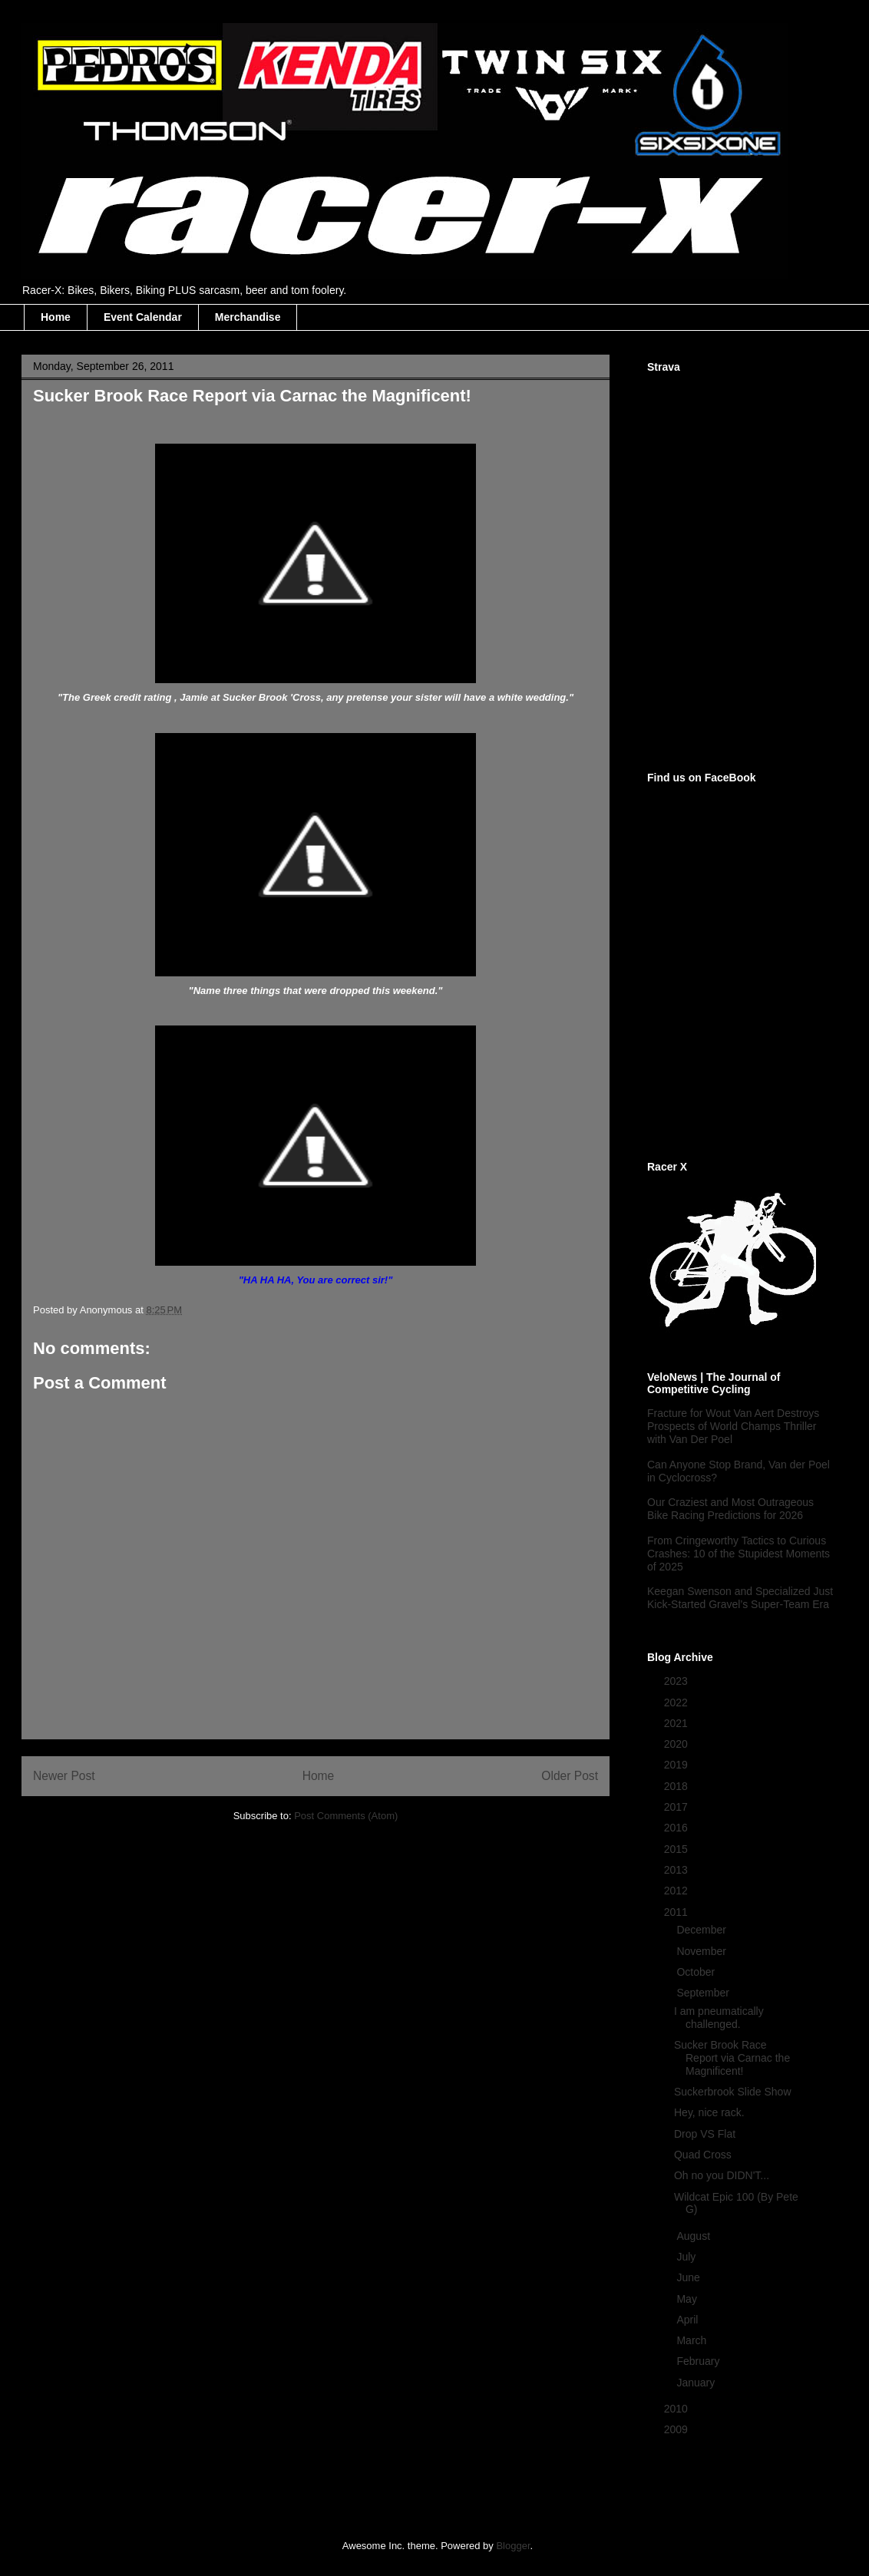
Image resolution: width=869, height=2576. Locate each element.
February (699, 2361)
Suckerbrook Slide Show (732, 2092)
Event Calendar (143, 317)
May (687, 2299)
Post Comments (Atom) (346, 1815)
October (697, 1972)
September (704, 1992)
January (697, 2382)
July (687, 2257)
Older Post (569, 1775)
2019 (677, 1765)
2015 (677, 1849)
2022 (677, 1702)
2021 (677, 1723)
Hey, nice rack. (709, 2112)
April (688, 2319)
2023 (677, 1681)
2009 (677, 2429)
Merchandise (248, 317)
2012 (677, 1890)
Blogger (513, 2545)
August (694, 2236)
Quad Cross (703, 2154)
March (692, 2340)
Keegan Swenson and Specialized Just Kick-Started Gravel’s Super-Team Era (740, 1597)
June (689, 2277)
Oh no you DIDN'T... (721, 2175)
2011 (677, 1912)
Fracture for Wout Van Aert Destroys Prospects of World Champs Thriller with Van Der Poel (733, 1426)
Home (56, 317)
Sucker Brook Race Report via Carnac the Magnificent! (732, 2058)
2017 (677, 1807)
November (702, 1951)
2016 (677, 1827)
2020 (677, 1744)
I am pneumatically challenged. (719, 2017)
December (702, 1930)
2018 (677, 1786)
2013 (677, 1870)
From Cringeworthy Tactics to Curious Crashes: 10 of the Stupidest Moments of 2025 (738, 1553)
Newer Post (64, 1775)
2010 (677, 2409)
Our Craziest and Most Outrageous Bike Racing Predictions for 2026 (730, 1508)
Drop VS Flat (704, 2134)
